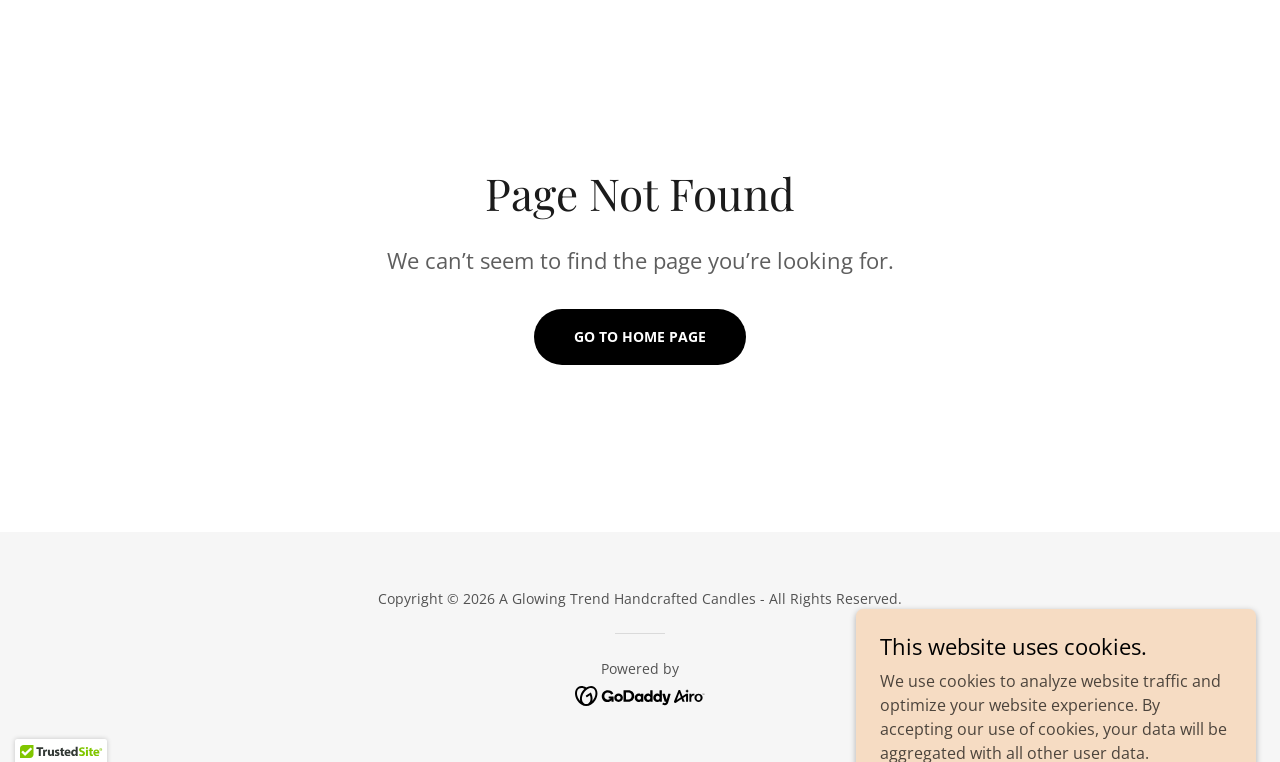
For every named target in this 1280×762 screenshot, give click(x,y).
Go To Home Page (640, 336)
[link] (640, 694)
